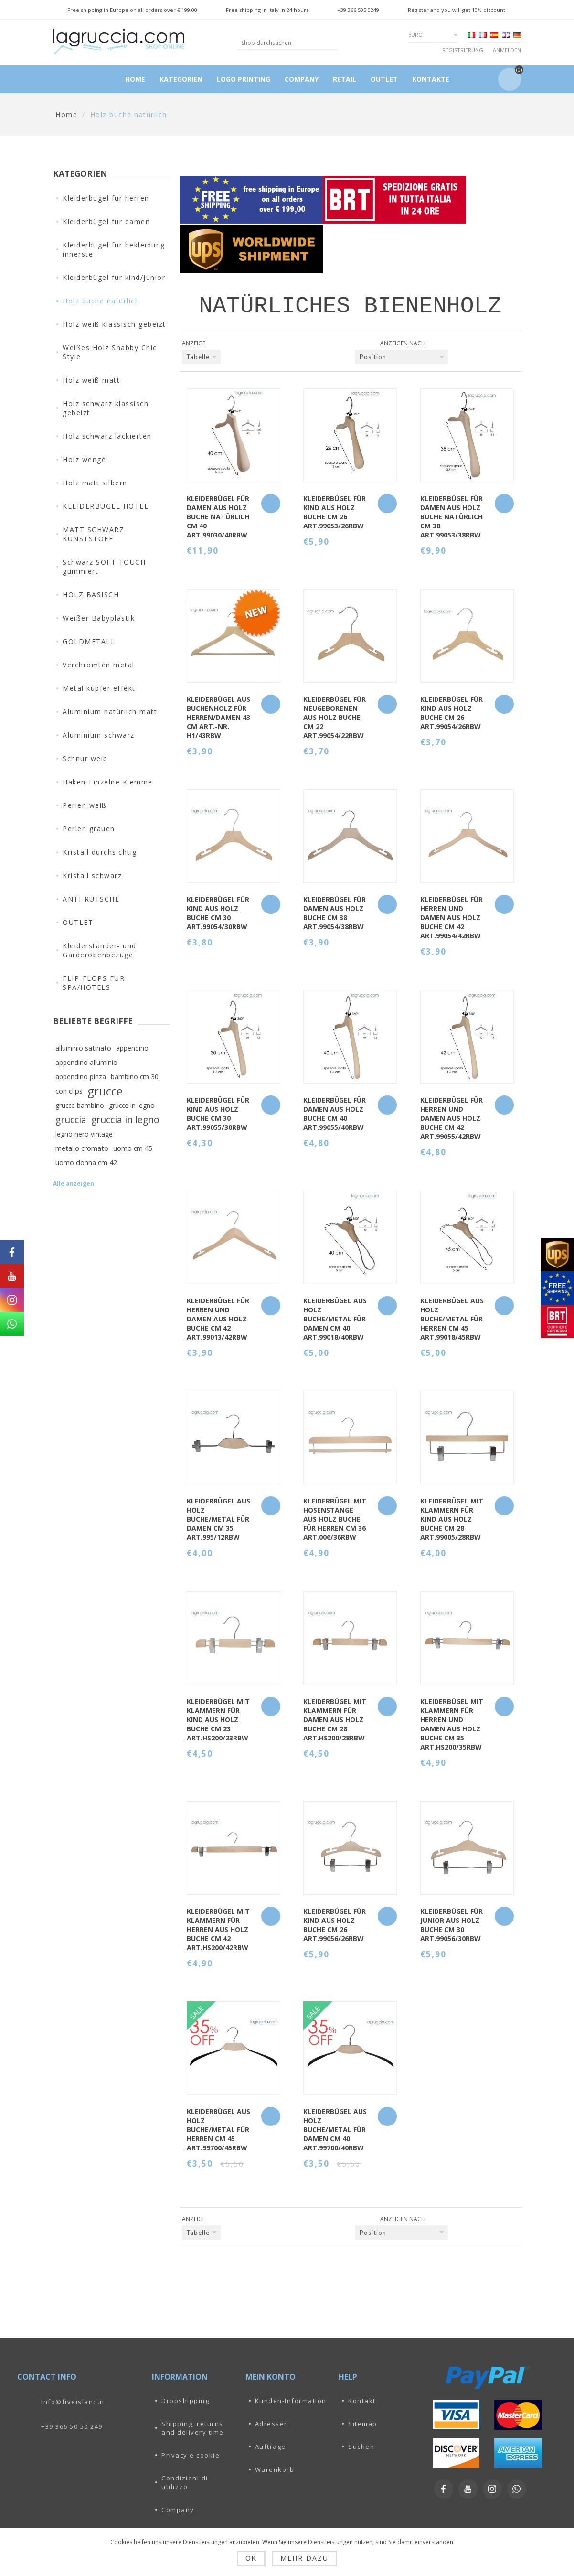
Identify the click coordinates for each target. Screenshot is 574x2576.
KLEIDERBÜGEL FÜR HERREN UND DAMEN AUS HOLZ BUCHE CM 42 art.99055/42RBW (451, 1118)
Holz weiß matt (91, 380)
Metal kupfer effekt (99, 688)
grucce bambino (79, 1105)
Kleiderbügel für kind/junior (114, 277)
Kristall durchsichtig (100, 852)
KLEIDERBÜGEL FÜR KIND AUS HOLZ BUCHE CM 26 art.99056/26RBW (334, 1925)
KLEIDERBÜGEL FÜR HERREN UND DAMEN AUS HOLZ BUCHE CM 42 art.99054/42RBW (451, 917)
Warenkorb (275, 2469)
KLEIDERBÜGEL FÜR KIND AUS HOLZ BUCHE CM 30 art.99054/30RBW (218, 913)
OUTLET (78, 922)
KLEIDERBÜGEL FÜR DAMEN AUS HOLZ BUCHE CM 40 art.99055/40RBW (334, 1113)
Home (66, 114)
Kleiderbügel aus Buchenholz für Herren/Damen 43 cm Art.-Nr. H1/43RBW (218, 717)
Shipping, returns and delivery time (192, 2427)
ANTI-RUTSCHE (91, 898)
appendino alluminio (86, 1062)
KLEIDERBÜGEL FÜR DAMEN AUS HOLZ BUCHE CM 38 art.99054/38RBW (334, 913)
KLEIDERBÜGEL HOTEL (106, 506)
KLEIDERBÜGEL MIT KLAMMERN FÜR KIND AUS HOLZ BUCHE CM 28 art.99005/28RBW (451, 1519)
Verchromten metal (99, 664)
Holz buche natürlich (101, 300)
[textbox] (279, 43)
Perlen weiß (85, 805)
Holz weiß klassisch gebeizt (114, 324)
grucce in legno (132, 1105)
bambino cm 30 (135, 1076)
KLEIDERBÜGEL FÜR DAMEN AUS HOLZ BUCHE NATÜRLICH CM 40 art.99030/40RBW (218, 516)
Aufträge (270, 2446)
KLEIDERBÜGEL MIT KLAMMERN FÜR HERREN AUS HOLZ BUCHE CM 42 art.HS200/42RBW (218, 1929)
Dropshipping (185, 2400)
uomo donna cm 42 (86, 1162)
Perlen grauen (89, 828)
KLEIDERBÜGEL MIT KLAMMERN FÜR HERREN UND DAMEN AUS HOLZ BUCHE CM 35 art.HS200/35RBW (451, 1724)
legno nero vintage (84, 1133)
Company (177, 2509)
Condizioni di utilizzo (184, 2482)
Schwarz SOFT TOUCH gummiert (104, 567)
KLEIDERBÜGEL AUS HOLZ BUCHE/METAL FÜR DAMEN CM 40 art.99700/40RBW (335, 2129)
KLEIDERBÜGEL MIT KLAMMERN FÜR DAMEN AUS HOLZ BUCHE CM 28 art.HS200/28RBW (334, 1719)
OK (251, 2558)
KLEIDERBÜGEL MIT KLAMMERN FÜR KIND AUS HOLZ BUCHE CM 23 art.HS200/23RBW (218, 1719)
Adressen (272, 2423)
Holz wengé (84, 459)
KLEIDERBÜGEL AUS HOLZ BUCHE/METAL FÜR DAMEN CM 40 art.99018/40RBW (335, 1319)
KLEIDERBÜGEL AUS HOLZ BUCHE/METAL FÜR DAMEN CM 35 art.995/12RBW (218, 1519)
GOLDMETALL (89, 641)
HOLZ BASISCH (91, 594)
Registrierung (462, 50)
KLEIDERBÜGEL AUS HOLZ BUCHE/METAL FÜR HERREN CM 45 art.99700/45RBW (218, 2129)
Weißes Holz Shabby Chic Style (110, 352)
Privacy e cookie (190, 2455)
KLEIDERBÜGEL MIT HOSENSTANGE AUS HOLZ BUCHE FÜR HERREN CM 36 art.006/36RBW (334, 1519)
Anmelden (507, 50)
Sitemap (362, 2423)
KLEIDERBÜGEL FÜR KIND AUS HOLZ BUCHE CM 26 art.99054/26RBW (451, 713)
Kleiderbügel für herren (106, 198)
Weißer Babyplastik (99, 618)
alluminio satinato (83, 1047)
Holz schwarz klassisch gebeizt (106, 408)
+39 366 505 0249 (358, 9)
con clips (69, 1090)
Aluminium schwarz (99, 735)
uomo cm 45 (132, 1148)
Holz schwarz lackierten (107, 435)
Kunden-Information (291, 2400)
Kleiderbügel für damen (106, 221)
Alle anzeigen (73, 1184)
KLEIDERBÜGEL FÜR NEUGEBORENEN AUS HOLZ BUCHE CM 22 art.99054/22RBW (334, 717)
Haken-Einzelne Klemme (108, 781)
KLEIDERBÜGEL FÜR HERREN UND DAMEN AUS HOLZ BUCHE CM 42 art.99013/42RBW (218, 1319)
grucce (105, 1091)
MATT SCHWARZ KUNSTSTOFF (93, 534)
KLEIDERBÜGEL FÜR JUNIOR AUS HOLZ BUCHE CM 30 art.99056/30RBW (451, 1925)
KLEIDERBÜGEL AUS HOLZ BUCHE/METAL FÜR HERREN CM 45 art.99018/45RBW (452, 1319)
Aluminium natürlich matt (110, 711)
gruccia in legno (125, 1119)
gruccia (70, 1119)
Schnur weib (85, 758)
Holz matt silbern (95, 482)
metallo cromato (81, 1148)
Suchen (361, 2446)
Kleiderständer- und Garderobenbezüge (100, 950)
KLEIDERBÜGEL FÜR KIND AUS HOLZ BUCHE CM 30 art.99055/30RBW (218, 1113)
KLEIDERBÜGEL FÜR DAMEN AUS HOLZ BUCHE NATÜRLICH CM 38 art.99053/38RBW (451, 516)
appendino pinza (80, 1076)
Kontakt (362, 2400)
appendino (132, 1047)
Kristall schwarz (92, 875)
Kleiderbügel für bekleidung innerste (114, 249)
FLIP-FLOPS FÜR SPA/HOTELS (94, 983)
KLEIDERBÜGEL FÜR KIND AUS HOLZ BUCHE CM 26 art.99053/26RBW (334, 512)
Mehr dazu (304, 2558)
